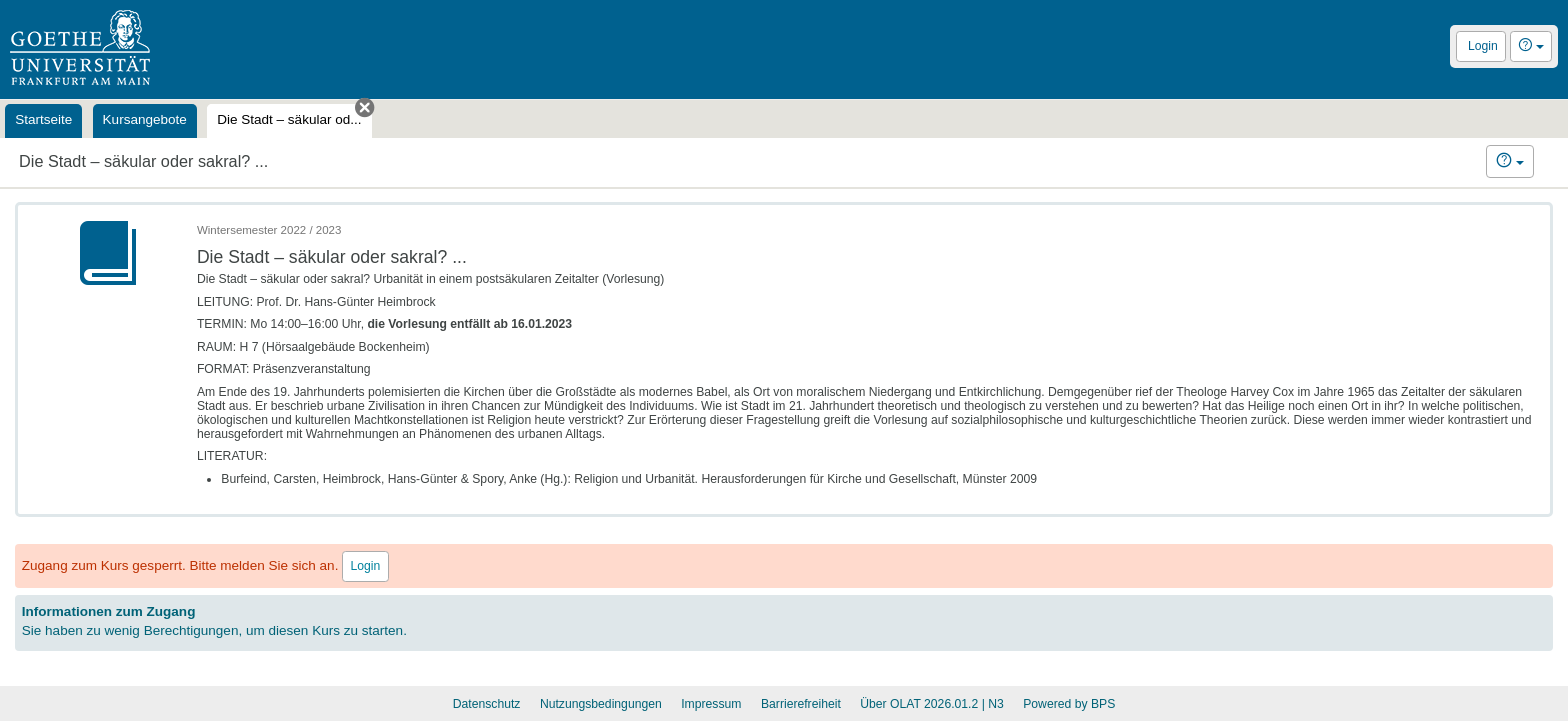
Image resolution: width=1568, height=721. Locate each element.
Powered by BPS (1069, 704)
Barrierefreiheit (801, 704)
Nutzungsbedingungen (601, 704)
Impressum (711, 704)
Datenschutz (487, 704)
